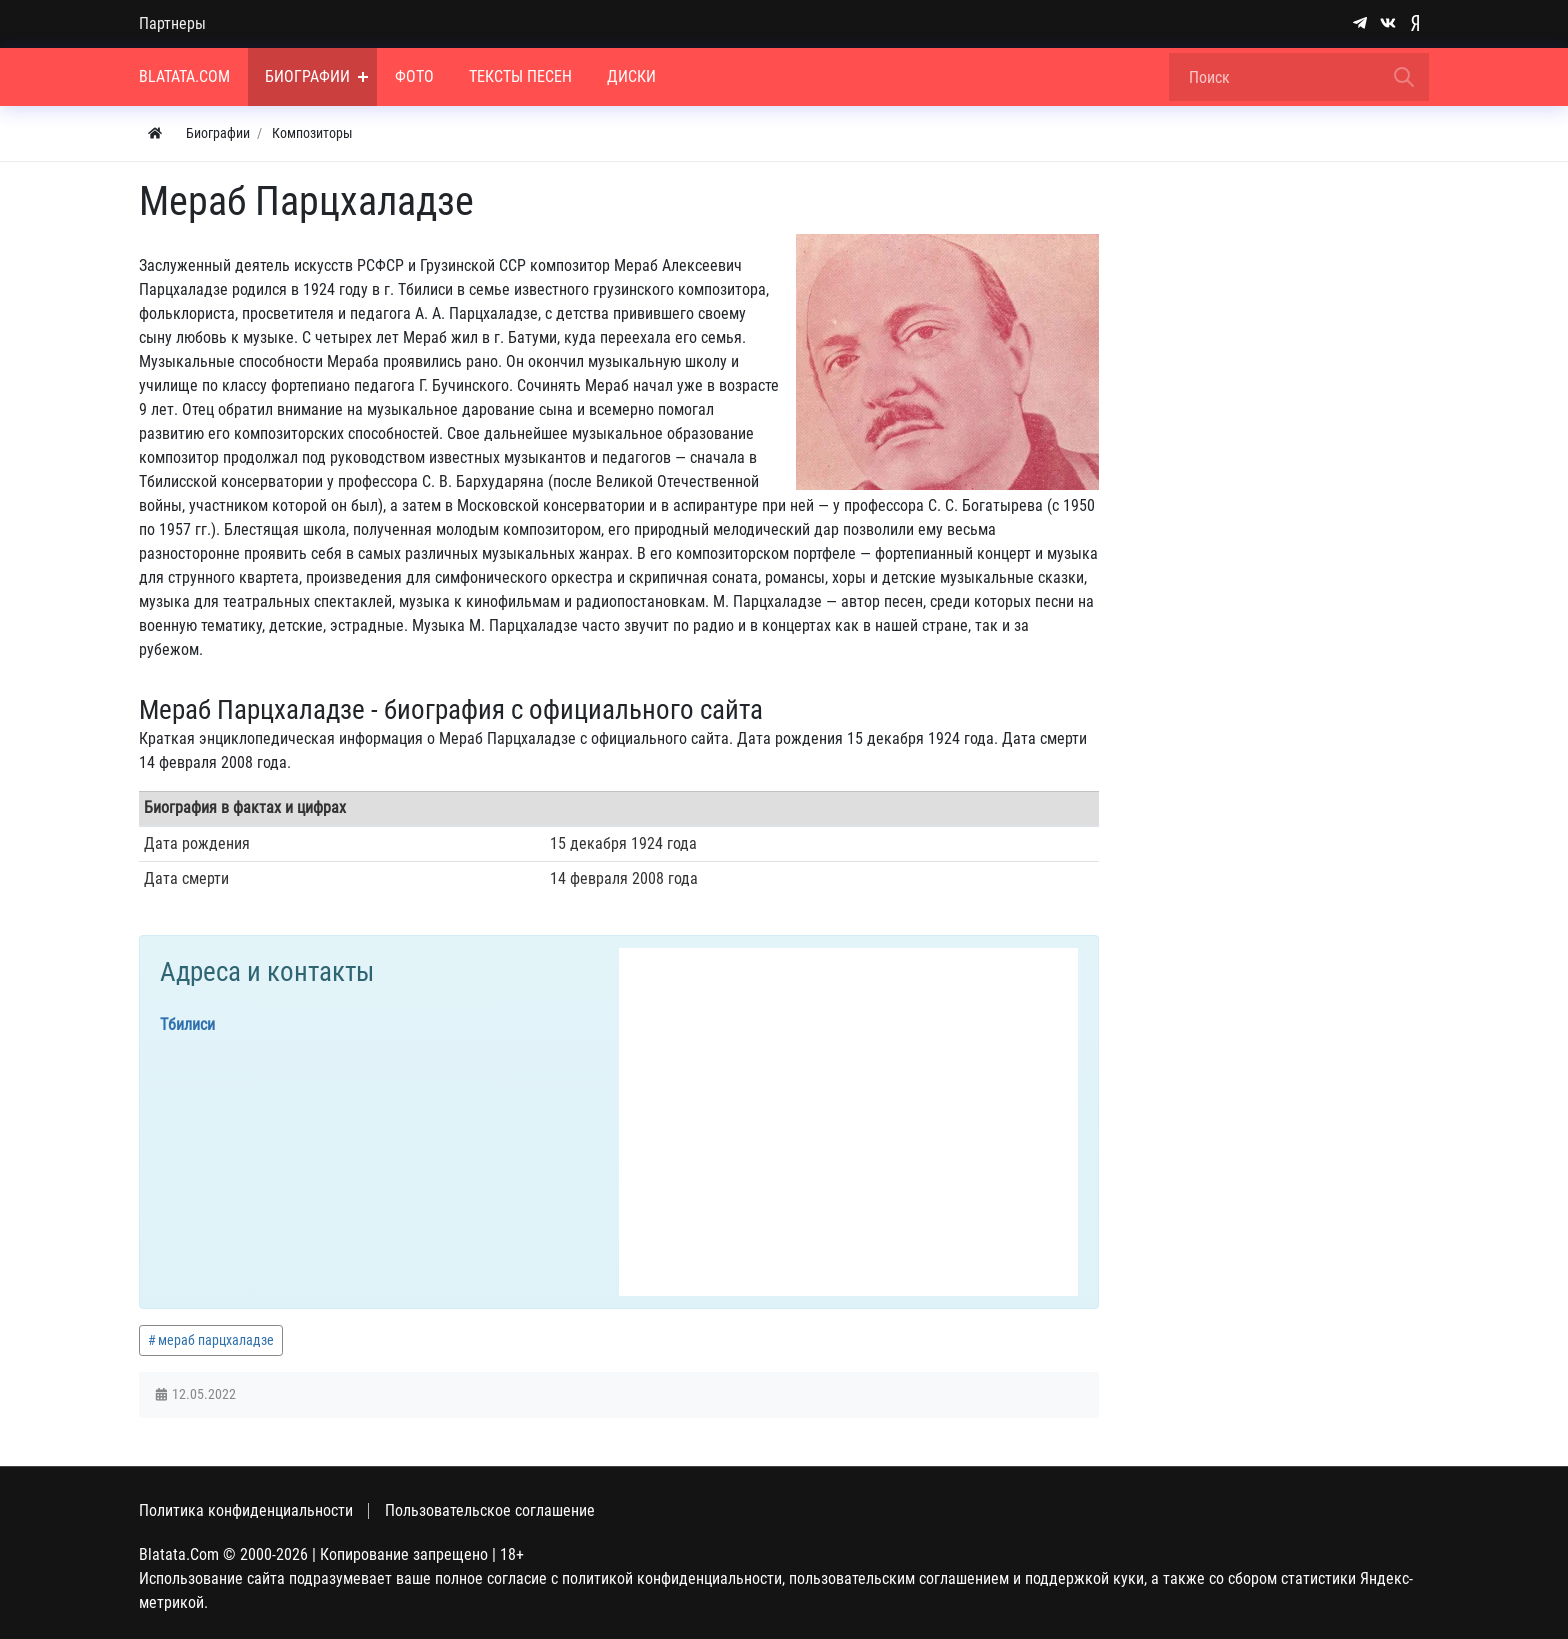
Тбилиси (187, 1024)
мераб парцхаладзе (216, 1340)
